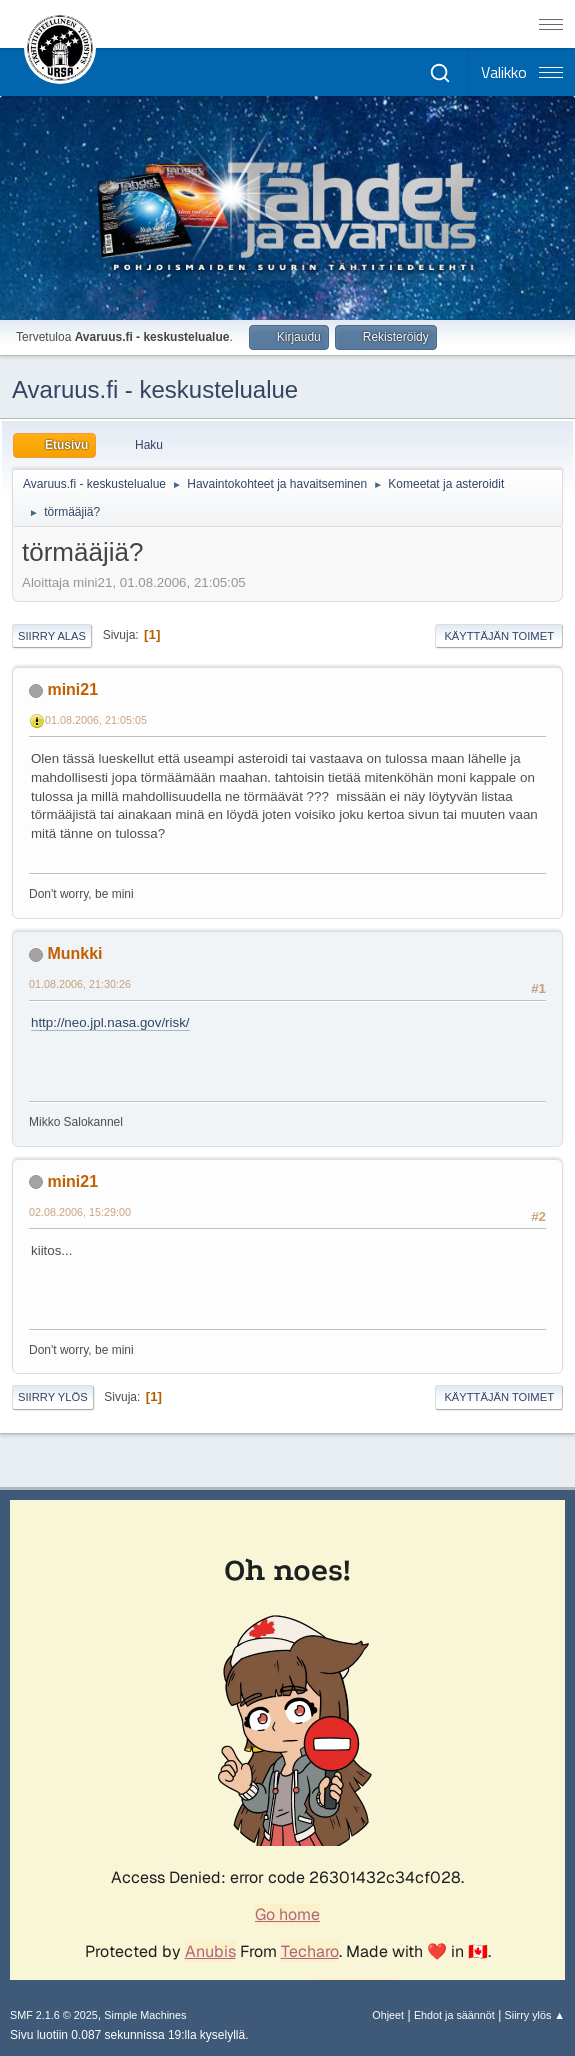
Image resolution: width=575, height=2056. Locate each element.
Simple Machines (145, 2015)
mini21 (72, 689)
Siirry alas (52, 636)
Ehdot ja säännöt (454, 2015)
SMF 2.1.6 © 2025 (54, 2015)
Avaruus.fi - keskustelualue (155, 389)
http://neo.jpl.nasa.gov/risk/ (110, 1022)
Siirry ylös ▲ (535, 2015)
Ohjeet (388, 2015)
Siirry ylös (53, 1397)
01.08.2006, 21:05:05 (96, 720)
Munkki (74, 953)
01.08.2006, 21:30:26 (80, 984)
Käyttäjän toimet (499, 636)
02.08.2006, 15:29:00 (80, 1212)
